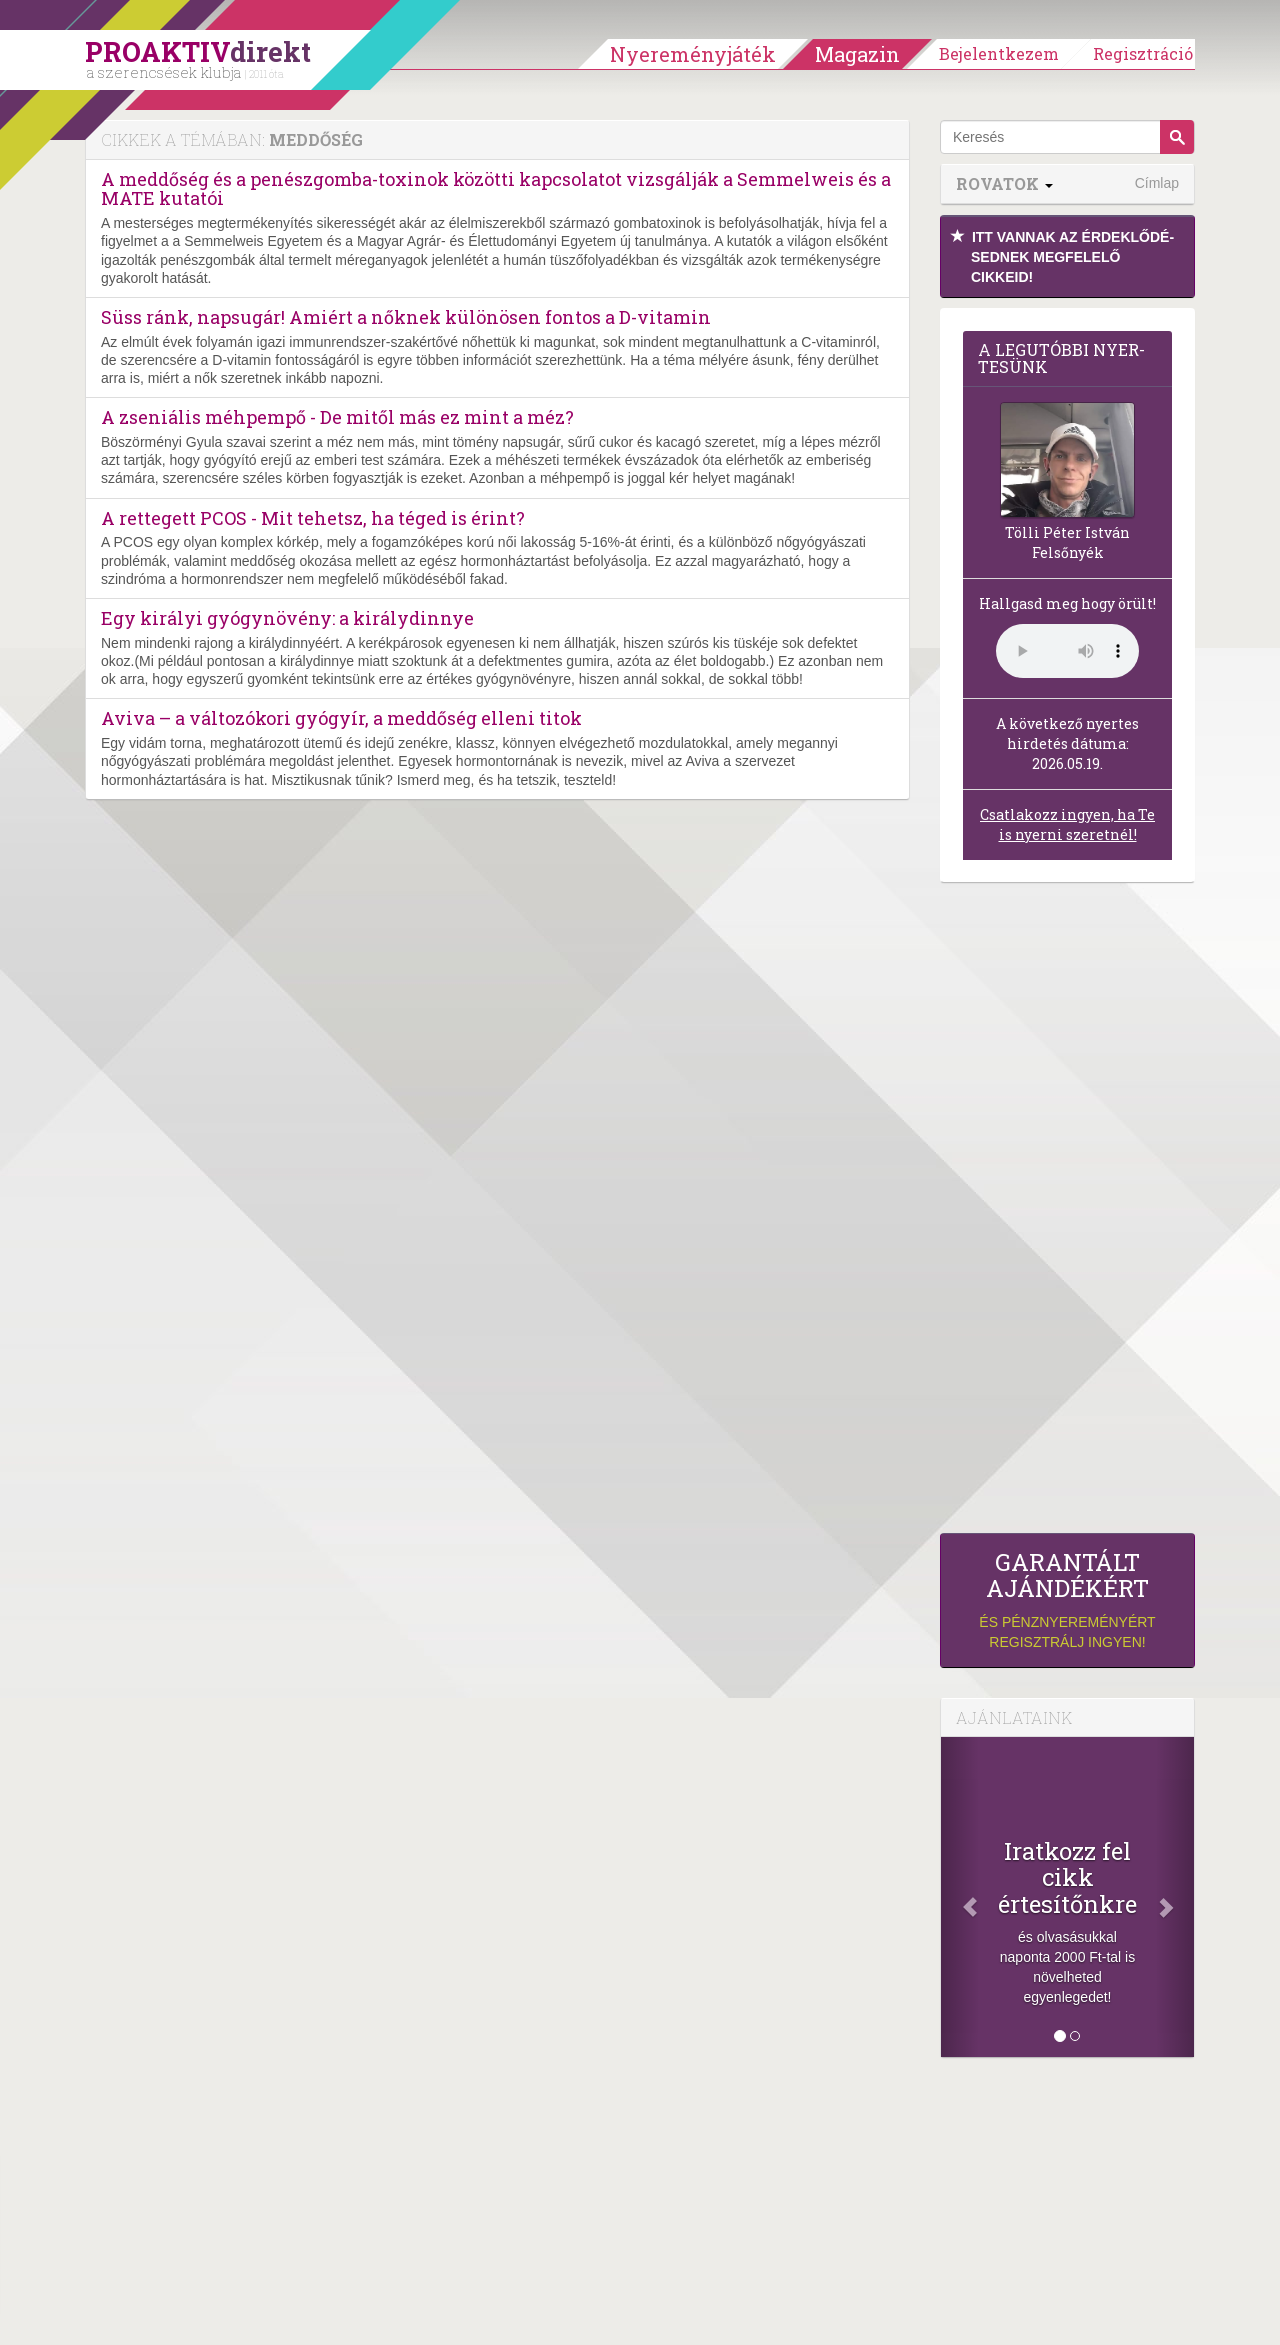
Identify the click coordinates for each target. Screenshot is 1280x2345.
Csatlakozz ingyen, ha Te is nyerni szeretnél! (1067, 824)
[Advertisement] (1067, 1213)
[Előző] (960, 1897)
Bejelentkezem (999, 53)
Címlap (1157, 183)
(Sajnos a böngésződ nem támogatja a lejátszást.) (1067, 651)
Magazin (857, 54)
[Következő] (1175, 1897)
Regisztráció (1143, 53)
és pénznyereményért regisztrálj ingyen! (1067, 1599)
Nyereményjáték (693, 54)
